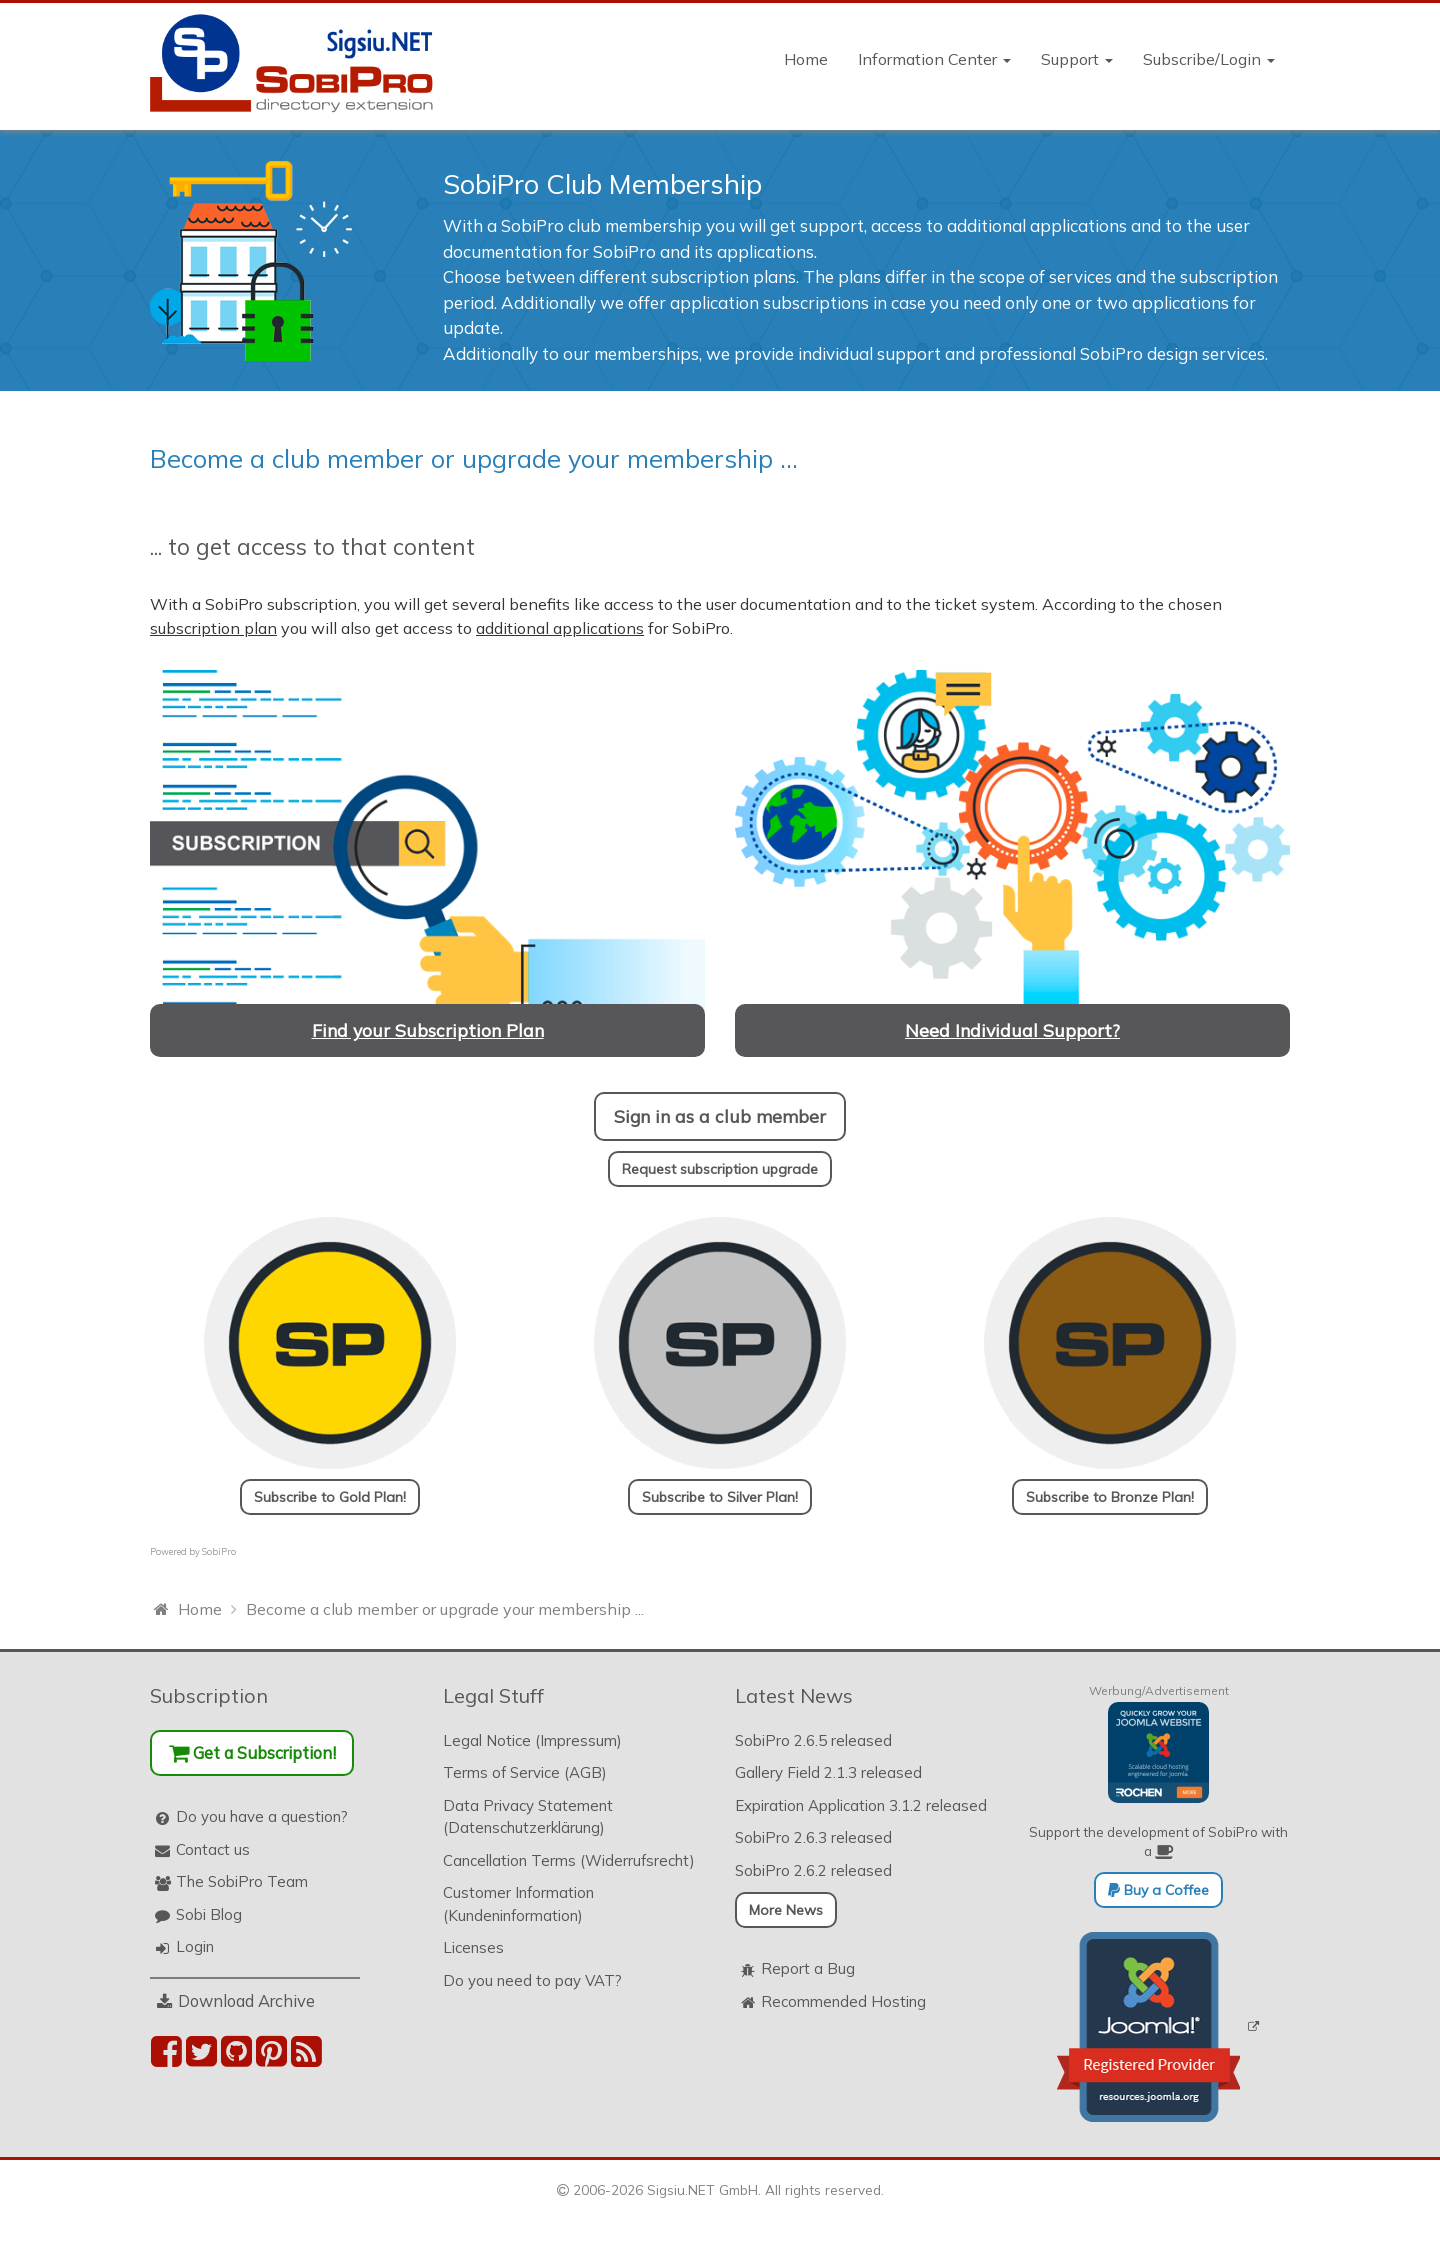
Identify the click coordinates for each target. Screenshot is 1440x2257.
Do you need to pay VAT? (532, 1980)
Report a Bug (808, 1968)
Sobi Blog (209, 1914)
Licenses (473, 1947)
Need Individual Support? (1012, 1030)
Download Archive (246, 2000)
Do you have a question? (262, 1816)
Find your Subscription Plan (428, 1030)
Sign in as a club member (720, 1116)
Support (1077, 59)
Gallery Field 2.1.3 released (828, 1772)
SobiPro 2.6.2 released (813, 1870)
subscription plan (213, 628)
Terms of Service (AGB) (525, 1772)
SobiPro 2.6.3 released (813, 1837)
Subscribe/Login (1209, 59)
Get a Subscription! (252, 1752)
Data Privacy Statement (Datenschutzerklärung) (528, 1817)
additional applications (560, 628)
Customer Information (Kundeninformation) (518, 1904)
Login (195, 1946)
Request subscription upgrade (720, 1169)
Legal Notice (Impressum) (532, 1740)
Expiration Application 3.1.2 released (861, 1805)
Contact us (213, 1849)
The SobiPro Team (242, 1881)
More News (786, 1910)
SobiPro (219, 1551)
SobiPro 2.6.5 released (813, 1740)
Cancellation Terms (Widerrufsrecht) (569, 1860)
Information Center (934, 59)
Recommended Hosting (843, 2001)
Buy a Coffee (1158, 1890)
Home (806, 59)
